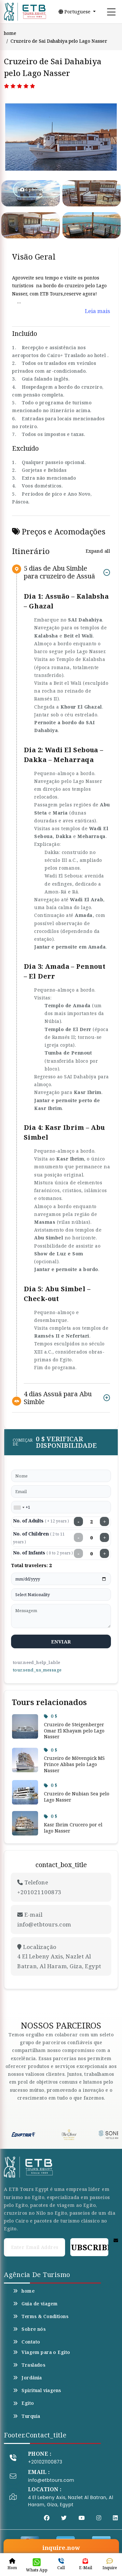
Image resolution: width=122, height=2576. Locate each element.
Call (61, 2564)
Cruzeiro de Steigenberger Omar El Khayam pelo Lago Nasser (74, 1730)
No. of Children (39, 1538)
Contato (26, 2341)
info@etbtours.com (51, 2480)
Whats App (36, 2565)
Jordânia (27, 2377)
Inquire (110, 2564)
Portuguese (75, 11)
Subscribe (89, 2247)
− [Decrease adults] (78, 1521)
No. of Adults (41, 1521)
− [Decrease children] (78, 1537)
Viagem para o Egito (41, 2352)
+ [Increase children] (104, 1537)
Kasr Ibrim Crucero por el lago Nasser (73, 1827)
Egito (23, 2403)
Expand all (98, 551)
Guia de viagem (35, 2303)
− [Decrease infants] (78, 1553)
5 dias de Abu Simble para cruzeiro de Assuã (59, 572)
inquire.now (61, 2548)
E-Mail (85, 2564)
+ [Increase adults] (104, 1521)
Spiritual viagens (37, 2390)
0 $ (50, 1716)
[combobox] (18, 1507)
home (10, 33)
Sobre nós (29, 2329)
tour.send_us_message (37, 1670)
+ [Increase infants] (104, 1553)
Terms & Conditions (40, 2316)
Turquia (26, 2416)
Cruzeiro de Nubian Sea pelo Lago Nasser (76, 1796)
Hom (12, 2564)
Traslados (29, 2365)
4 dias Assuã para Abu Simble (58, 1397)
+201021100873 (45, 2462)
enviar (61, 1641)
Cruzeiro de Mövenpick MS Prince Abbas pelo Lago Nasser (74, 1764)
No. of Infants (43, 1553)
